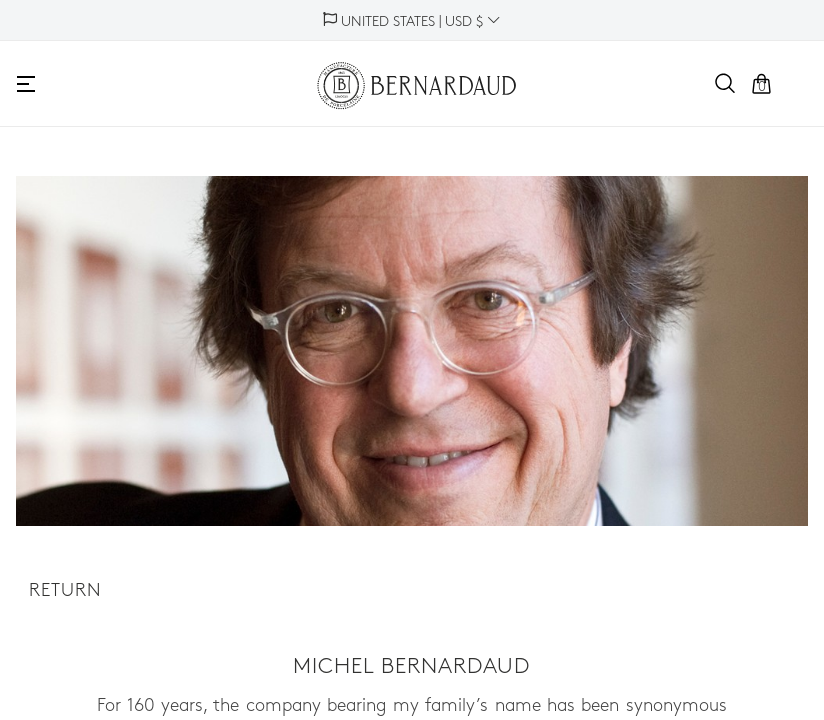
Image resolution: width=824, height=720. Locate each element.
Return (65, 591)
